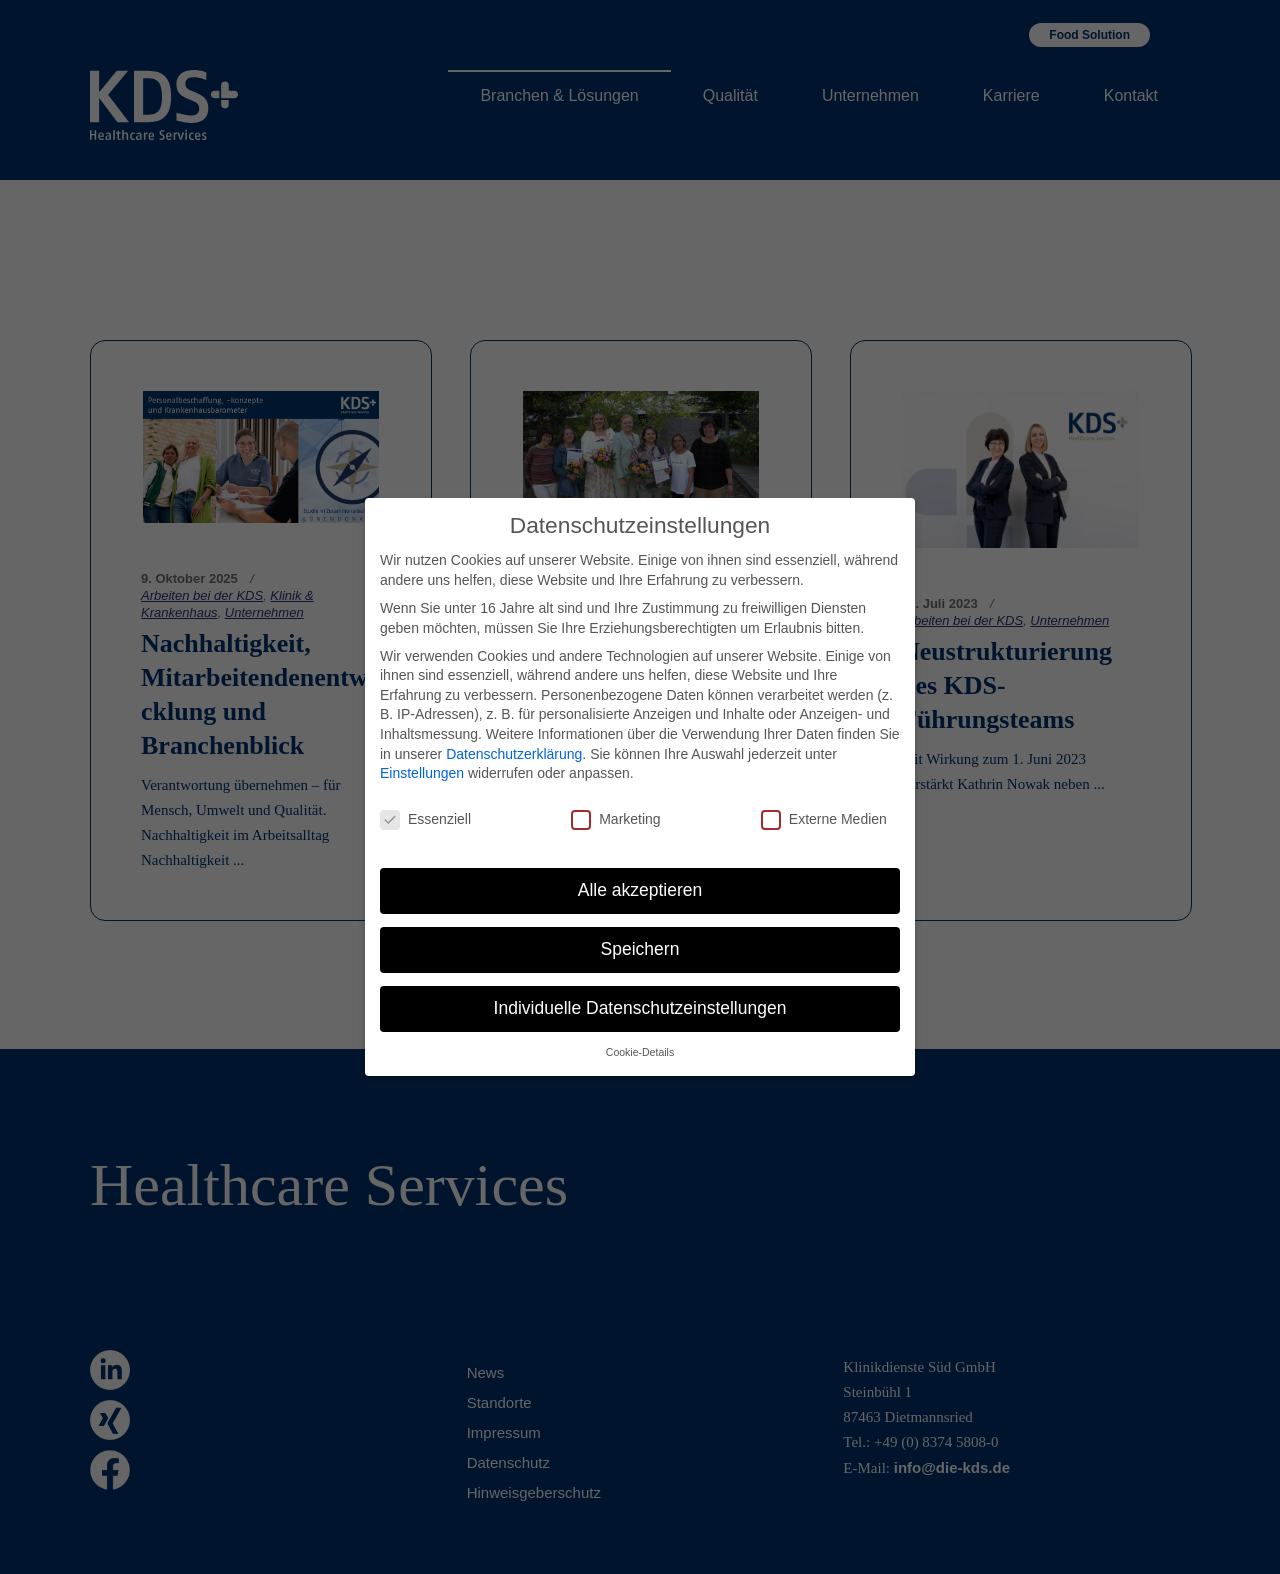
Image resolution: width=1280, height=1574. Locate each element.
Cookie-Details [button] (640, 1029)
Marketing (615, 796)
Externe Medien (824, 796)
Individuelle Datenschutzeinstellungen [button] (640, 985)
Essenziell (425, 796)
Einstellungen (422, 750)
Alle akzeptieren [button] (640, 867)
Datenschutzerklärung (514, 731)
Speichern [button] (640, 926)
